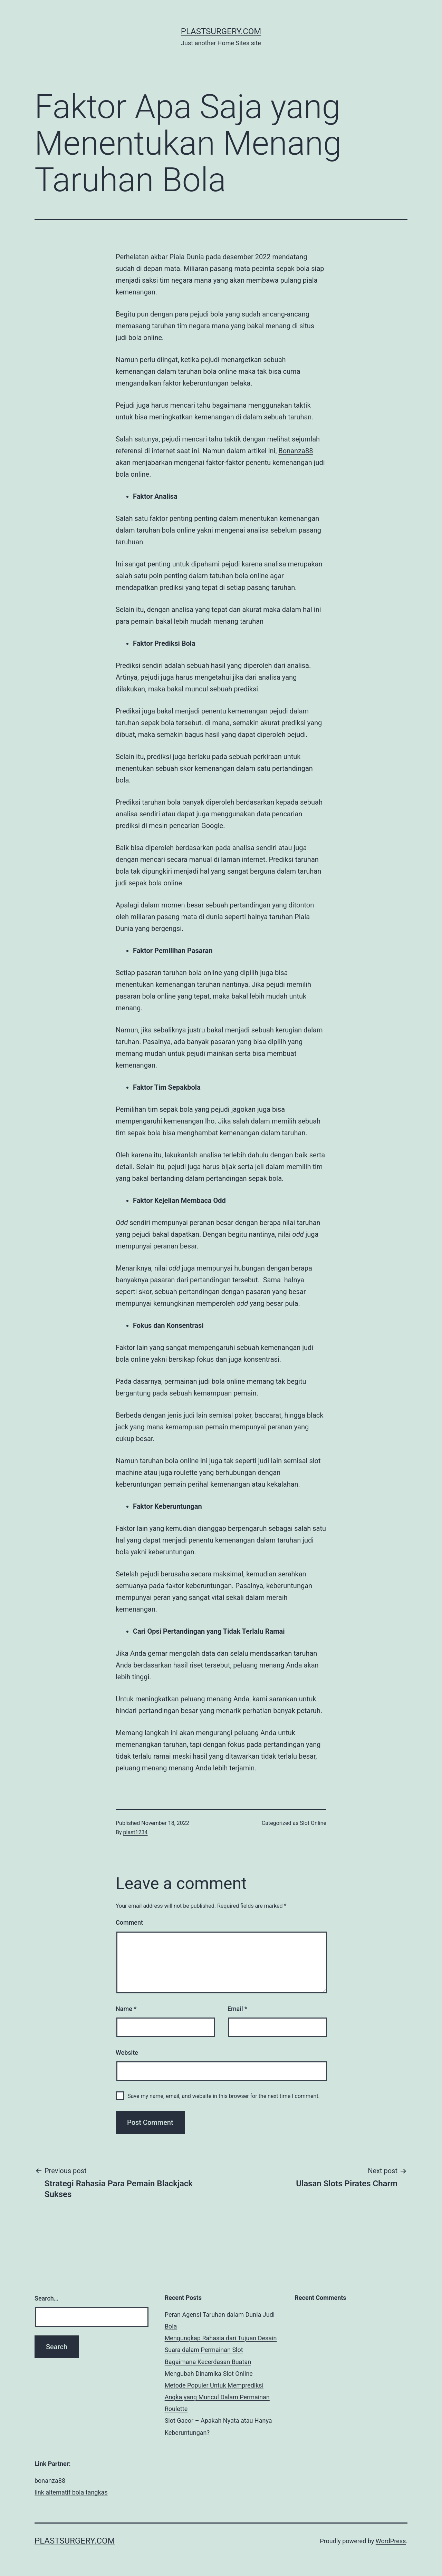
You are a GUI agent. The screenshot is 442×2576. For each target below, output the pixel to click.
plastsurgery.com (221, 31)
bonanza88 (50, 2480)
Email (237, 2008)
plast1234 (135, 1832)
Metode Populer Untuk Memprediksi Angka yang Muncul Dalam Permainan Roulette (217, 2397)
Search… (46, 2298)
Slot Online (313, 1823)
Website (127, 2052)
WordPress (391, 2541)
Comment (129, 1922)
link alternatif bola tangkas (71, 2492)
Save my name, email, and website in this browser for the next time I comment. (223, 2096)
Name (126, 2008)
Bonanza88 (295, 451)
